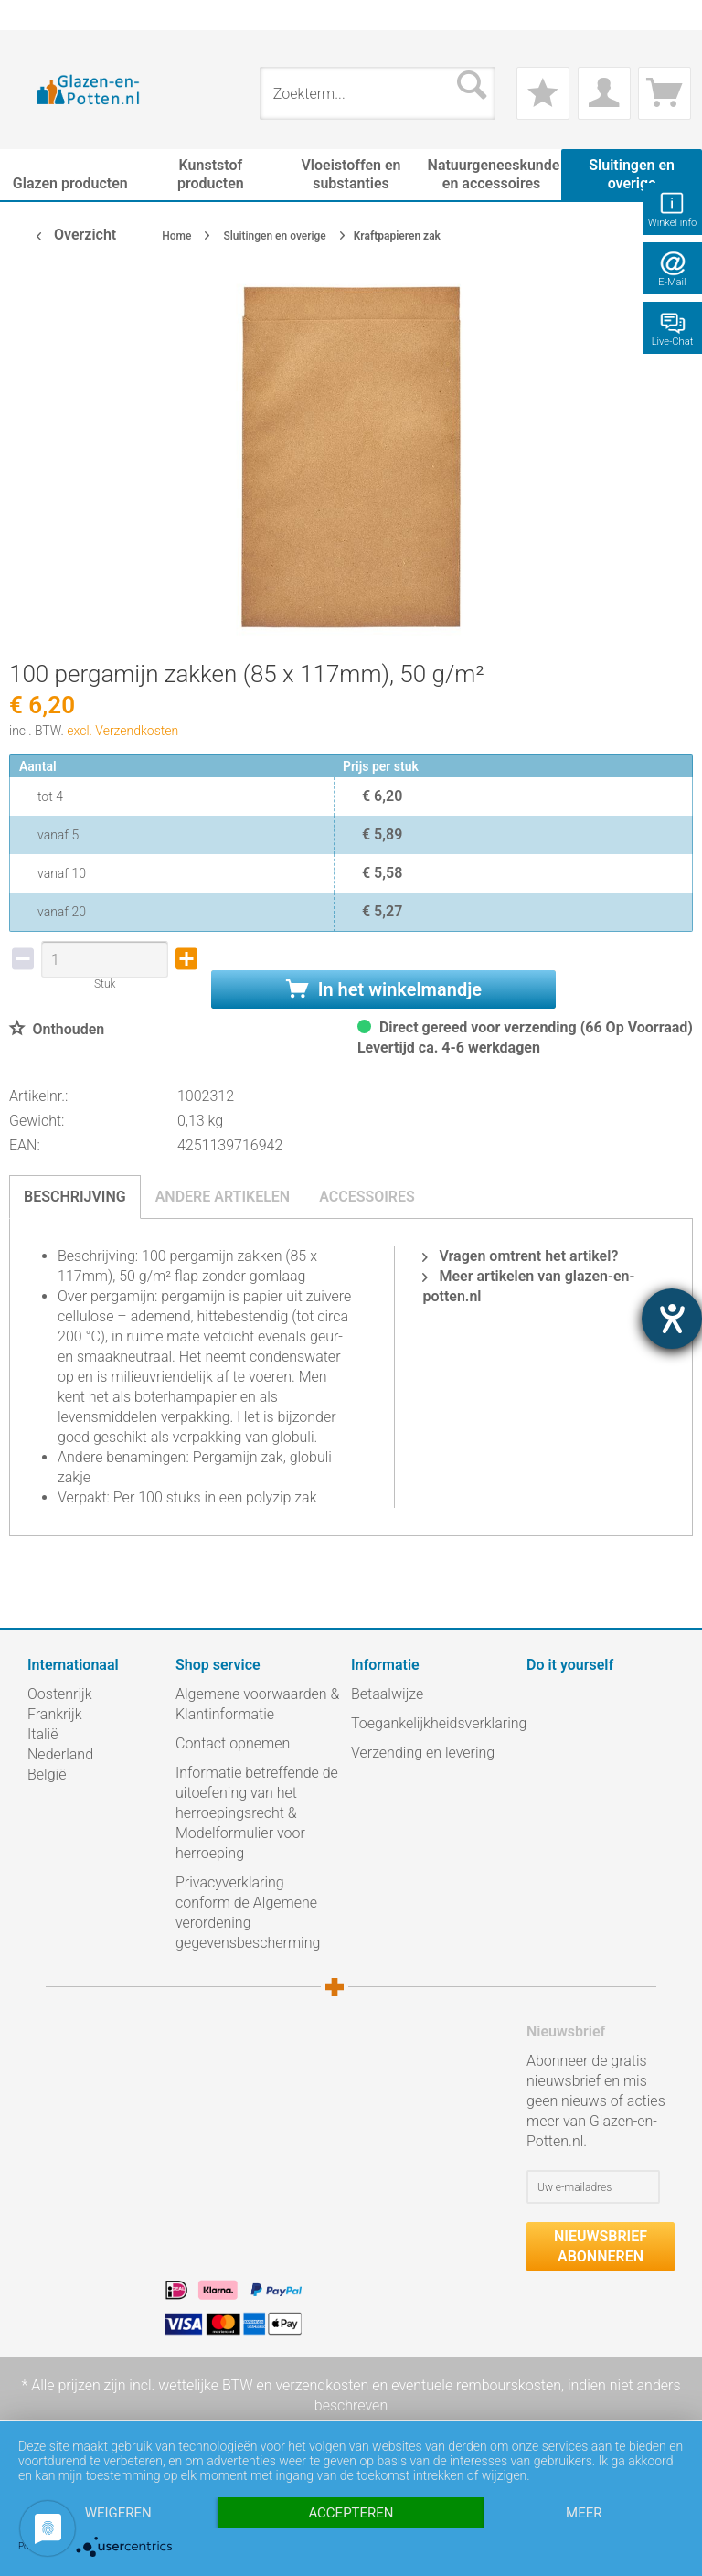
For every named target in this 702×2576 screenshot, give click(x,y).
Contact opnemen (233, 1743)
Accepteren (350, 2513)
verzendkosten (321, 2385)
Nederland (60, 1754)
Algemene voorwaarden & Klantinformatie (257, 1704)
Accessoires (367, 1196)
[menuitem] (36, 15)
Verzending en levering (423, 1752)
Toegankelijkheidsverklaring (434, 1723)
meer (583, 2513)
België (46, 1774)
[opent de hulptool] (672, 1318)
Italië (42, 1734)
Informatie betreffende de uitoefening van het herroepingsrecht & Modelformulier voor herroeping (257, 1813)
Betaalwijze (387, 1694)
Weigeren (118, 2513)
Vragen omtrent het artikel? (520, 1256)
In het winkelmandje (384, 989)
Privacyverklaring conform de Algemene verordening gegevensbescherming (248, 1912)
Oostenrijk (59, 1694)
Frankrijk (54, 1714)
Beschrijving (75, 1196)
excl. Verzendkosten (122, 730)
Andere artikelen (223, 1196)
